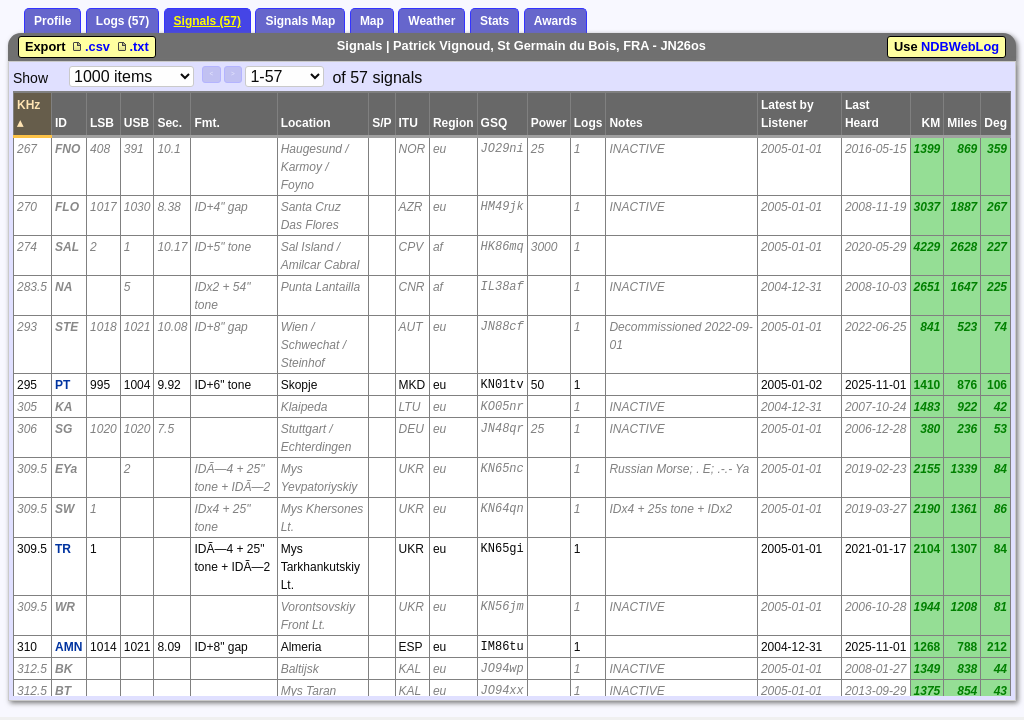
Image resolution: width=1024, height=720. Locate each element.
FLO (67, 207)
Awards (555, 21)
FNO (67, 149)
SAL (67, 247)
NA (63, 287)
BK (63, 669)
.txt (131, 46)
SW (64, 509)
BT (63, 691)
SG (63, 429)
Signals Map (300, 21)
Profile (52, 21)
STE (66, 327)
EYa (66, 469)
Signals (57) (207, 21)
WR (65, 607)
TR (63, 549)
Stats (494, 21)
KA (63, 407)
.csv (91, 46)
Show (30, 78)
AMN (68, 647)
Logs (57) (122, 21)
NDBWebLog (960, 46)
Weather (431, 21)
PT (62, 385)
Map (372, 21)
